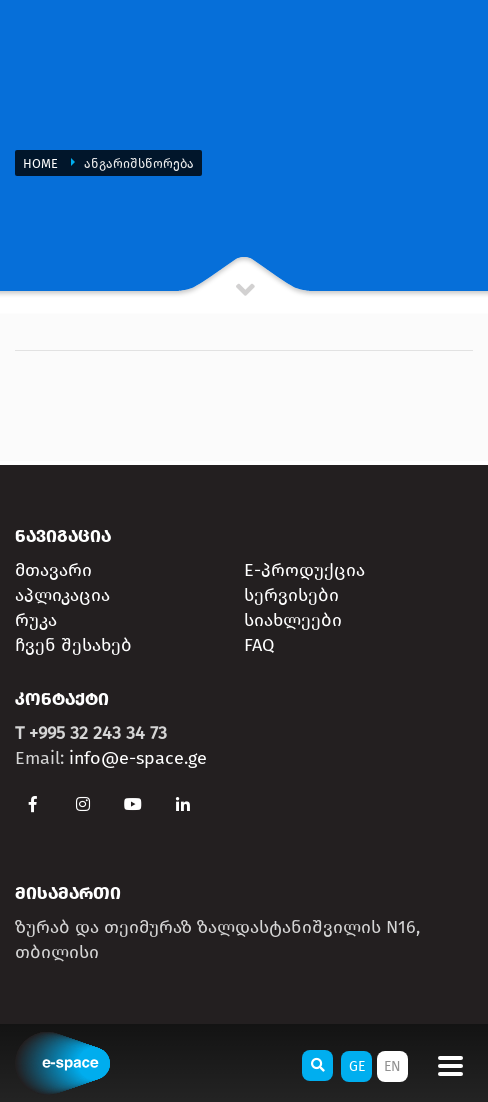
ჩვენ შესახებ (73, 645)
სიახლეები (293, 620)
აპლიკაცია (62, 595)
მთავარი (53, 570)
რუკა (36, 620)
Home (42, 163)
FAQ (259, 645)
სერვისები (291, 595)
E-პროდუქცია (304, 570)
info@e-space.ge (138, 758)
